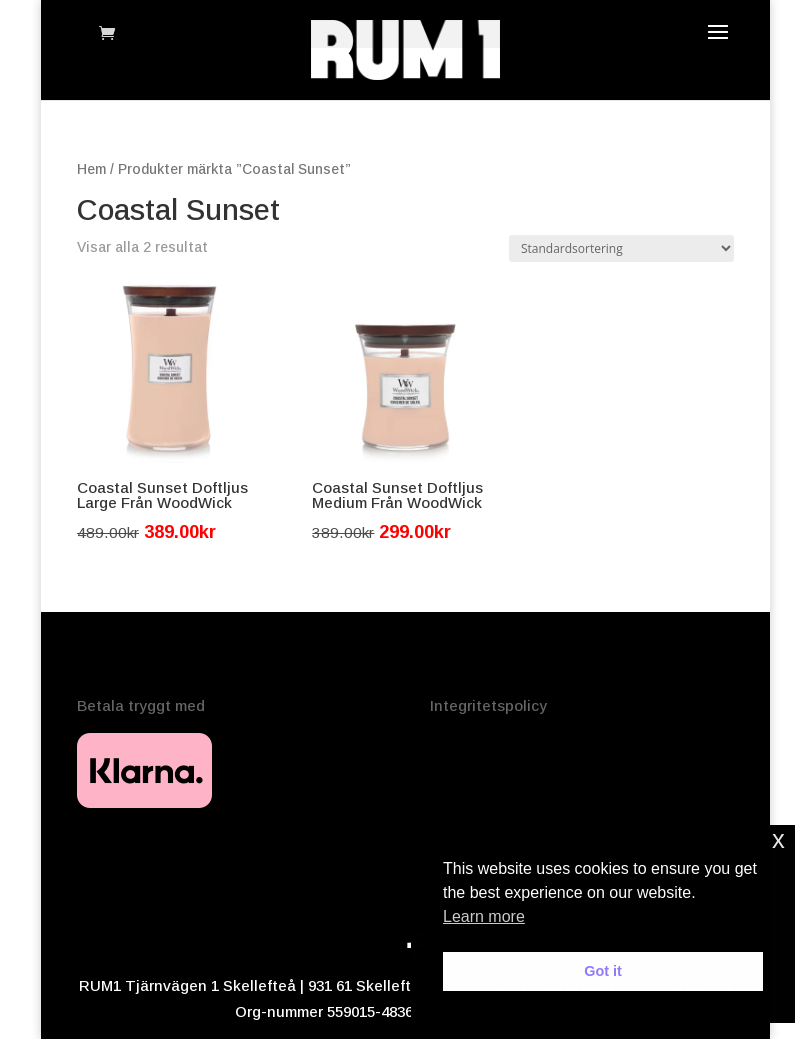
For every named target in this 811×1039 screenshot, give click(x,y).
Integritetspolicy (488, 705)
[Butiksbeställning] (621, 248)
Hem (91, 169)
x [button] (778, 839)
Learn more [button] (484, 916)
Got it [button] (603, 971)
